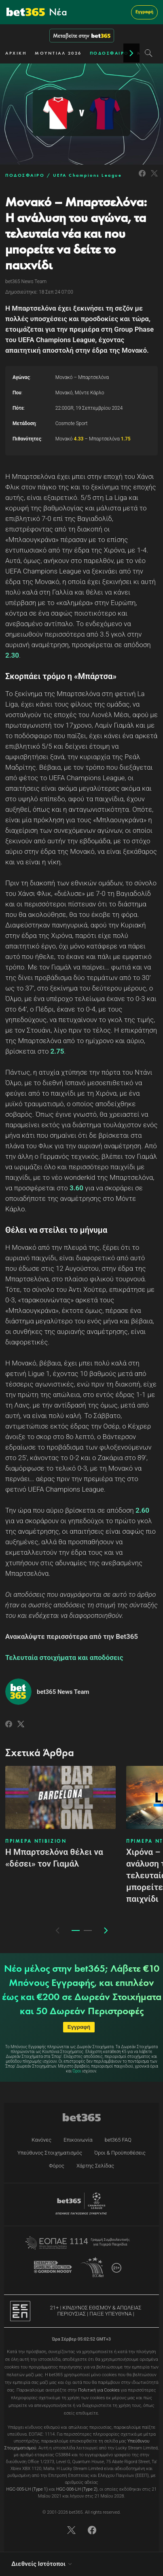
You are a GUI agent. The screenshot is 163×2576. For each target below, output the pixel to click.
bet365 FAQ (118, 2140)
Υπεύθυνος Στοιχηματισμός (49, 2153)
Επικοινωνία (78, 2140)
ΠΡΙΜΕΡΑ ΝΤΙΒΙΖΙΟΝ (36, 1841)
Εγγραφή (144, 12)
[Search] (149, 53)
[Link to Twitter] (154, 178)
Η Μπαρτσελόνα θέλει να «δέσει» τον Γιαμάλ (54, 1858)
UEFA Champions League (87, 175)
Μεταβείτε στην (81, 35)
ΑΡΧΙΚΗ (16, 53)
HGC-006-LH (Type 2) (76, 2489)
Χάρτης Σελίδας (95, 2166)
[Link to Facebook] (142, 178)
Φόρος (56, 2166)
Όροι (77, 2071)
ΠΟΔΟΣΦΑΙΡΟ (109, 53)
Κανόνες (41, 2140)
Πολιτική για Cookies (99, 2390)
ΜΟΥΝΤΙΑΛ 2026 (58, 53)
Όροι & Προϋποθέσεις (120, 2153)
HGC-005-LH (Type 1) (27, 2489)
